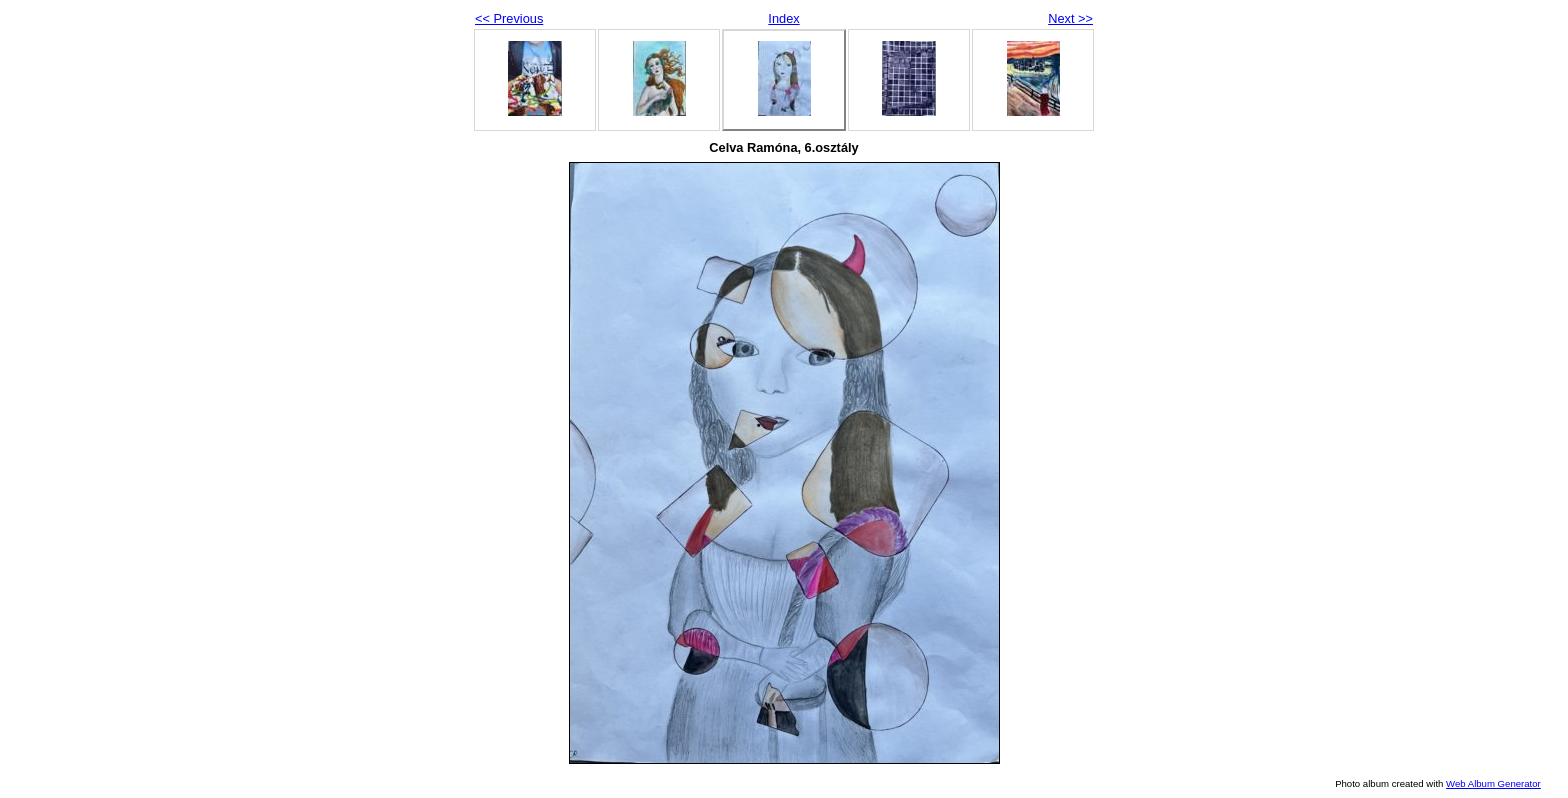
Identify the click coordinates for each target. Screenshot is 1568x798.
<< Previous (509, 18)
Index (783, 18)
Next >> (1070, 18)
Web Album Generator (1493, 783)
